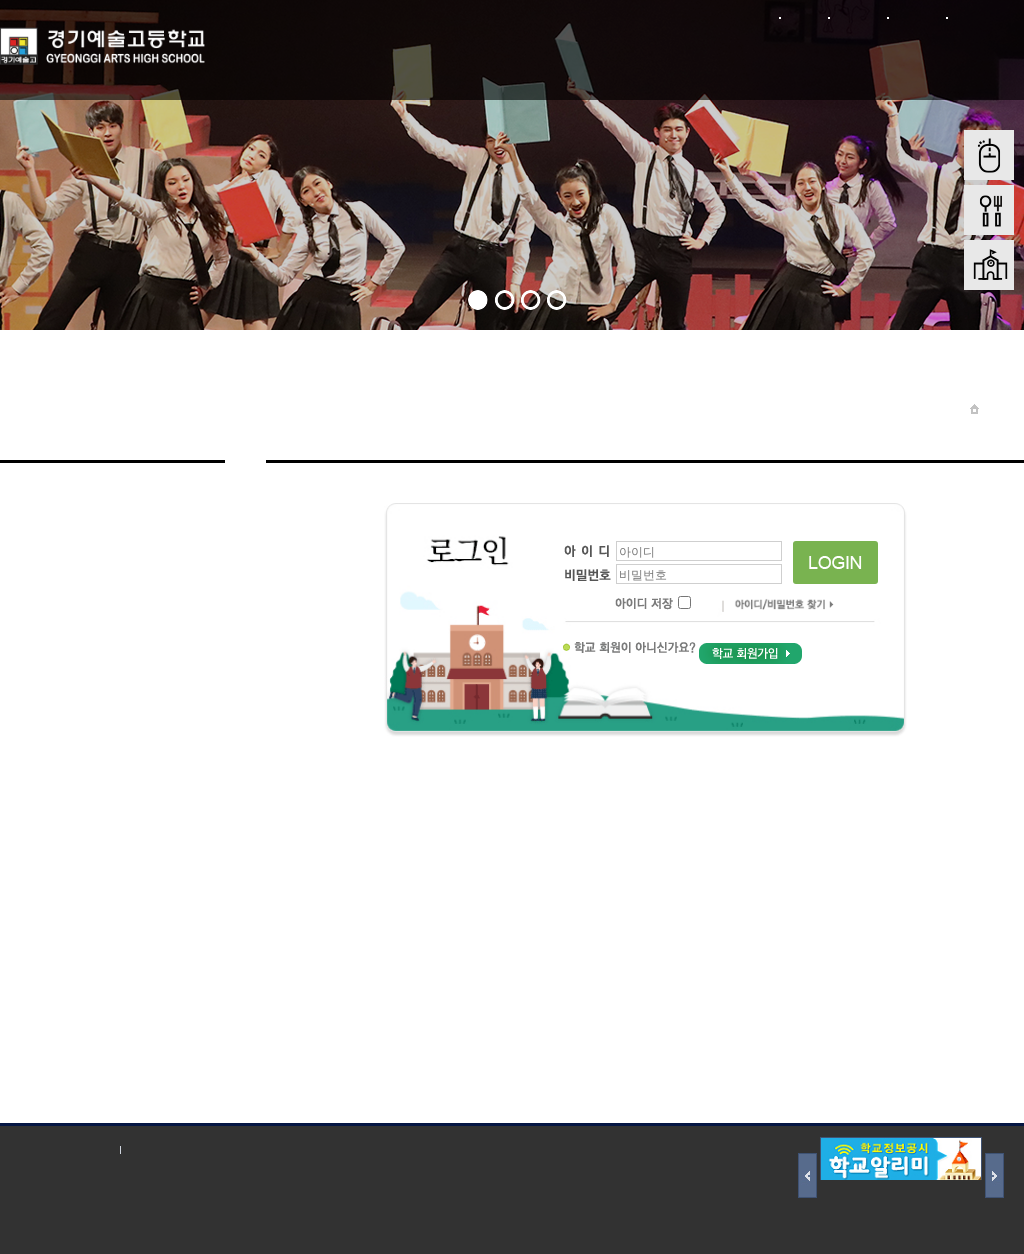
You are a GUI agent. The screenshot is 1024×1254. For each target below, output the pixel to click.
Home (1001, 408)
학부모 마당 (594, 58)
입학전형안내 (696, 58)
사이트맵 (916, 17)
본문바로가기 (985, 17)
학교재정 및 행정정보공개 (834, 70)
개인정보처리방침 (55, 1149)
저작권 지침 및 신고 (189, 1149)
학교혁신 (973, 58)
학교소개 (287, 58)
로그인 (803, 17)
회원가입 (857, 17)
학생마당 (492, 58)
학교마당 (389, 58)
